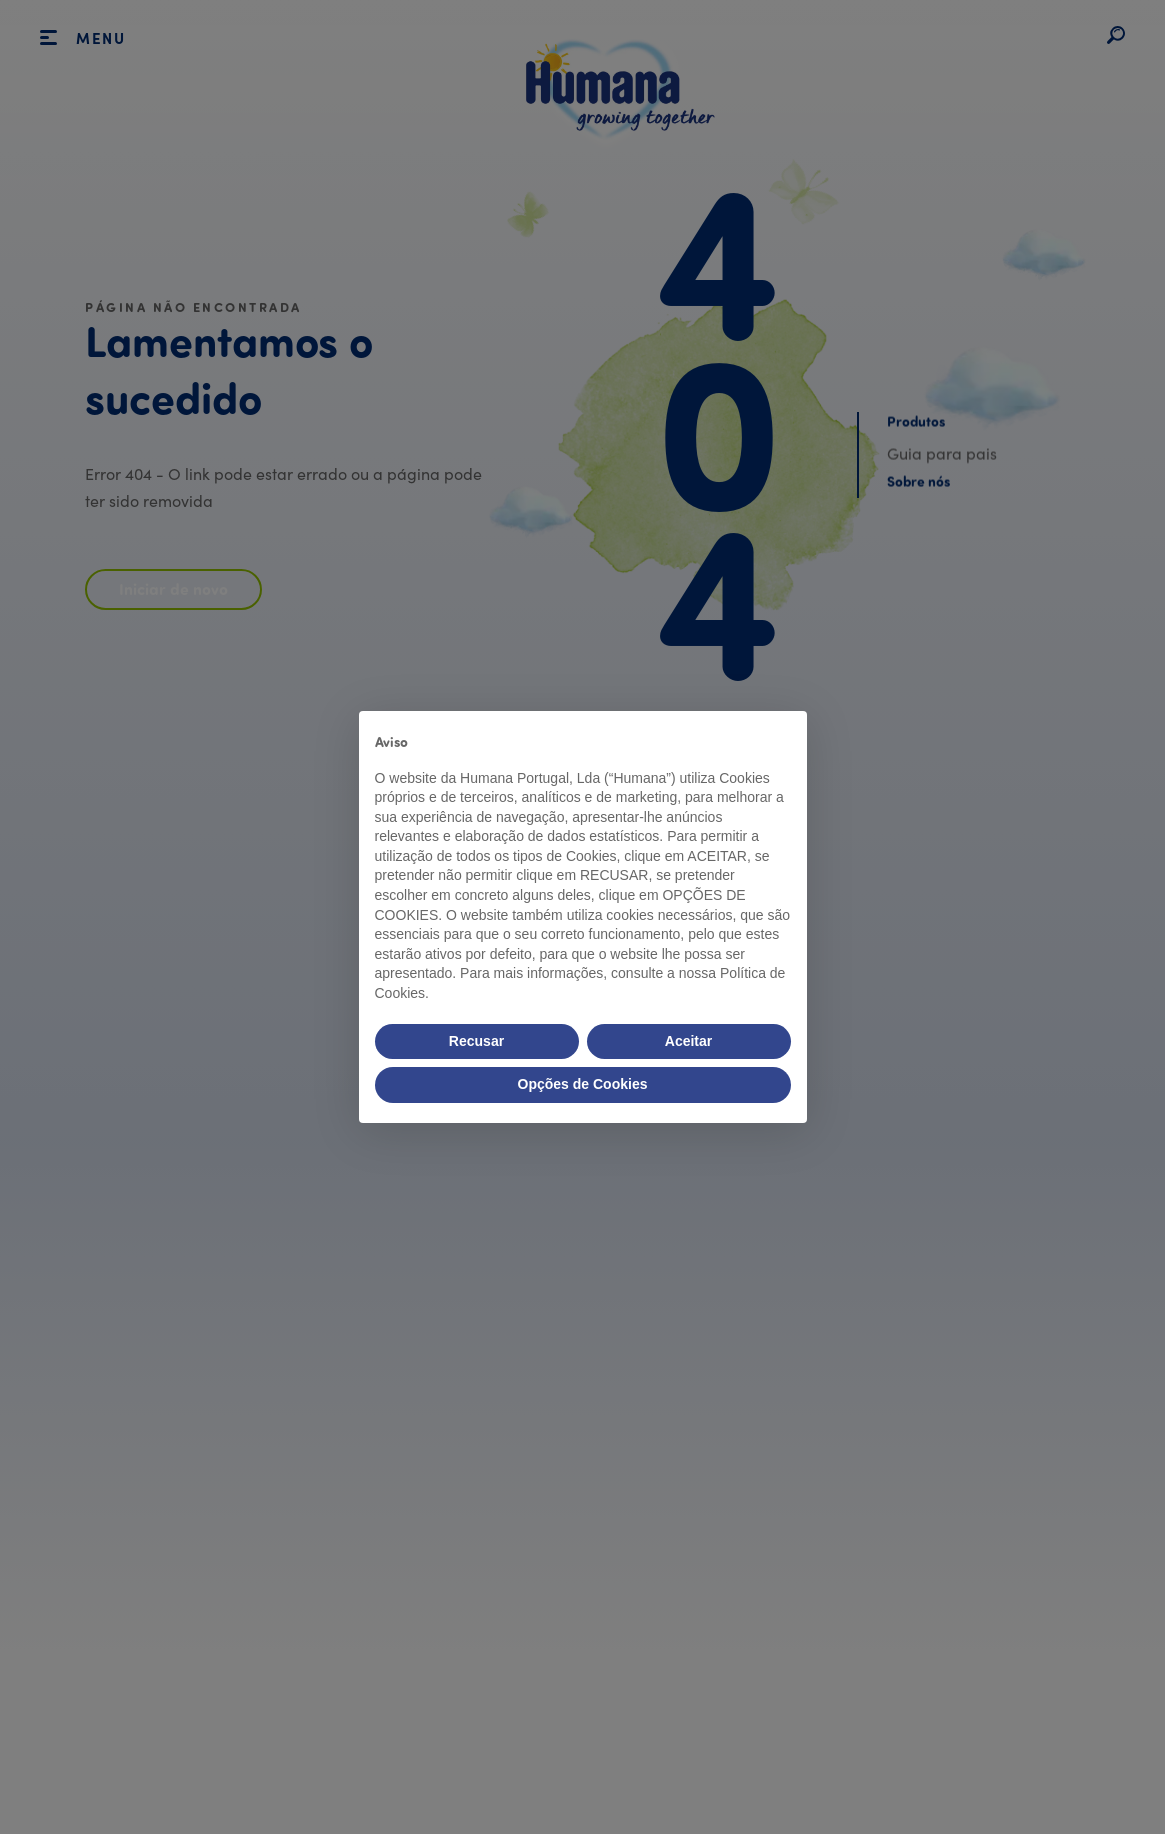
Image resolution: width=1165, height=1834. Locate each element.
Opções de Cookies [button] (583, 1084)
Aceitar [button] (688, 1041)
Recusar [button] (476, 1041)
